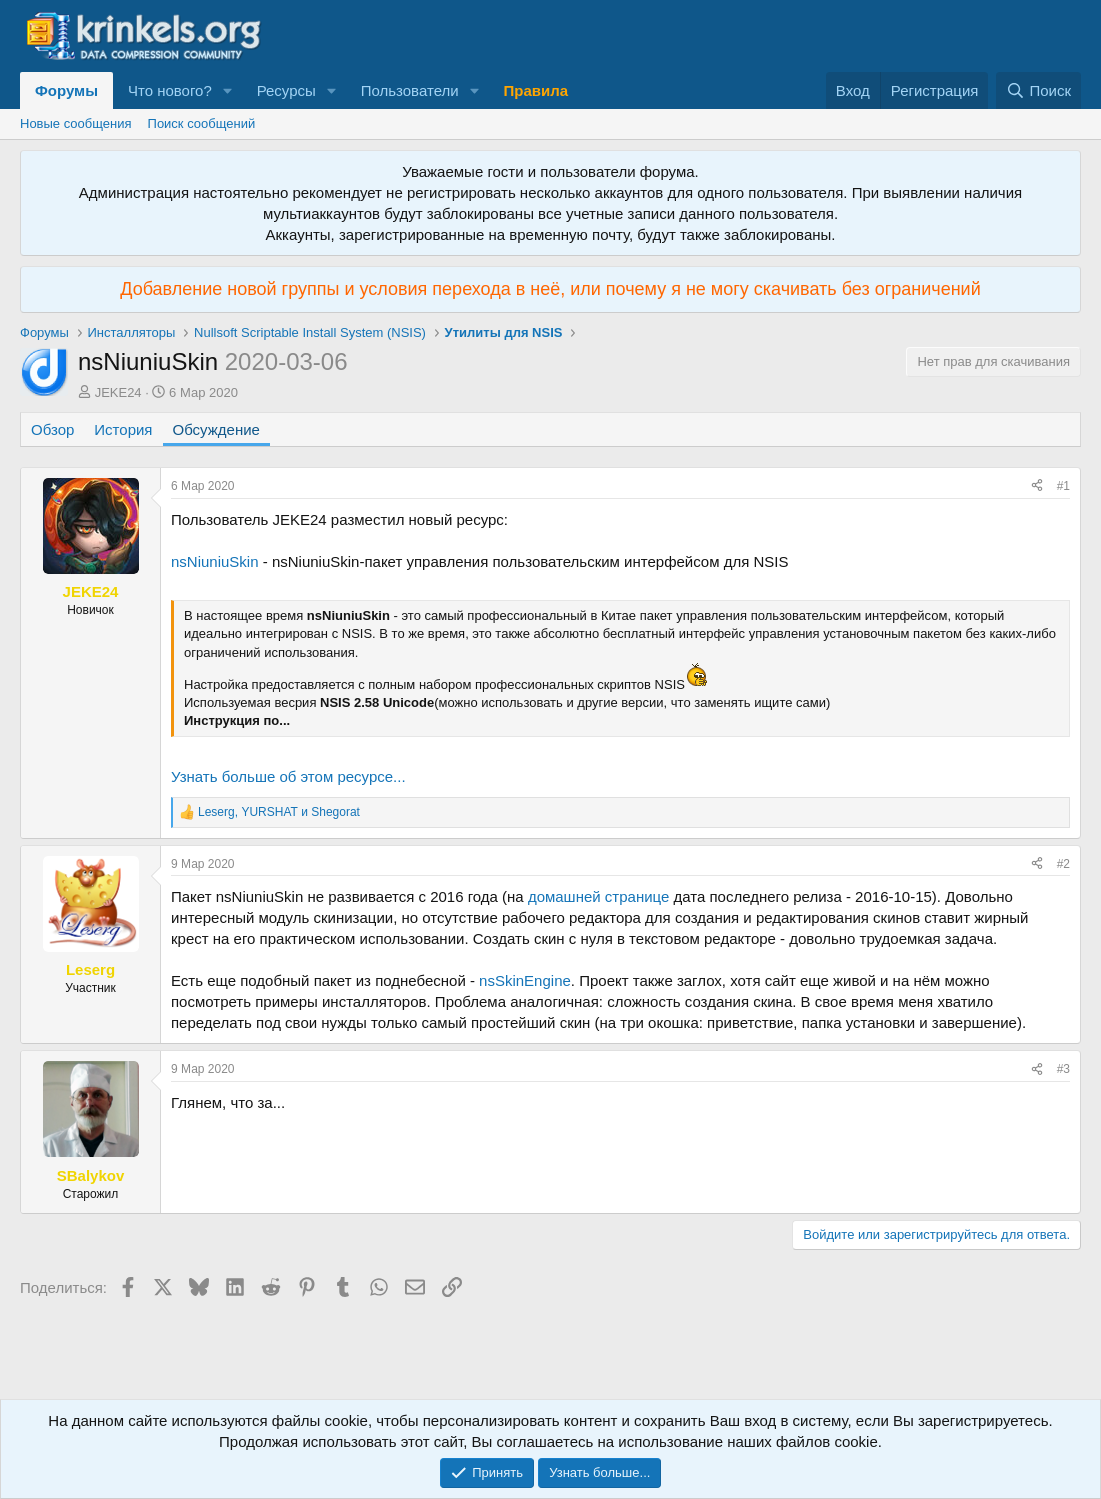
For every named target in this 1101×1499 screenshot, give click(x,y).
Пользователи (410, 90)
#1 (1063, 486)
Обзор (52, 429)
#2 (1063, 864)
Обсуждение (216, 429)
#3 (1063, 1069)
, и (279, 812)
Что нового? (170, 90)
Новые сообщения (76, 123)
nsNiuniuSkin (215, 561)
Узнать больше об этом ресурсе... (288, 776)
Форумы (66, 90)
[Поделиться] (1037, 486)
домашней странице (598, 896)
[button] (228, 90)
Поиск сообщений (202, 123)
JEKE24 (118, 392)
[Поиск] (1038, 90)
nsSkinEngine (525, 980)
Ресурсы (286, 90)
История (123, 429)
